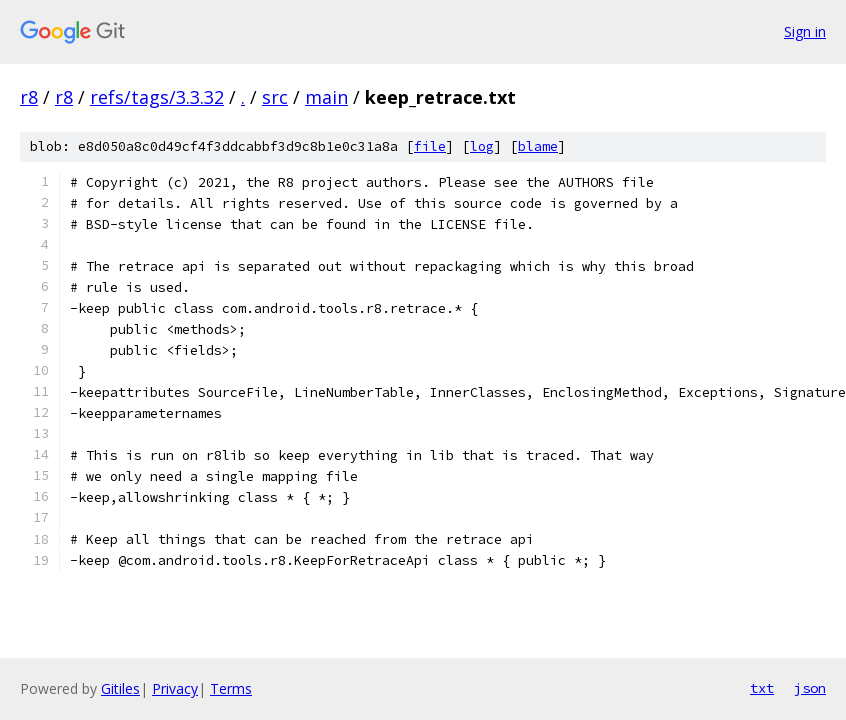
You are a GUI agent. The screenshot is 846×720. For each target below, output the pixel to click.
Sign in (805, 31)
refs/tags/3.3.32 (157, 97)
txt (762, 688)
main (326, 97)
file (430, 146)
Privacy (175, 688)
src (275, 97)
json (810, 688)
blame (538, 146)
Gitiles (120, 688)
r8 (29, 97)
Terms (231, 688)
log (482, 146)
